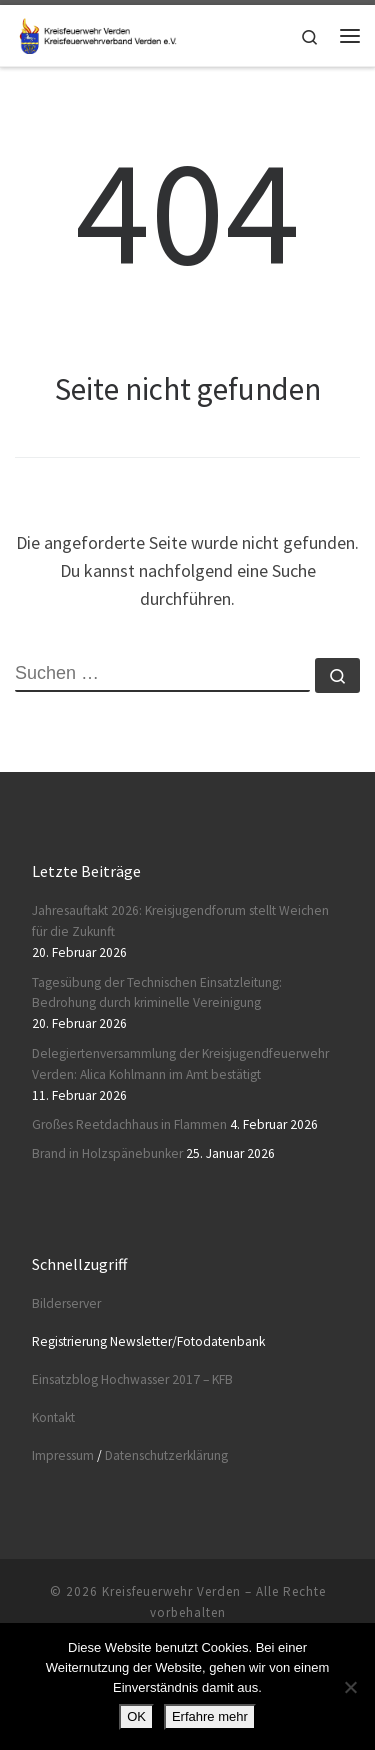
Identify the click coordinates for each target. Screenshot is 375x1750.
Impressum (63, 1455)
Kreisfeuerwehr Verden (171, 1591)
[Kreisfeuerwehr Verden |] (96, 33)
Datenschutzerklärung (166, 1455)
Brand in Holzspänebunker (107, 1153)
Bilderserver (66, 1303)
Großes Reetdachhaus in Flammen (129, 1124)
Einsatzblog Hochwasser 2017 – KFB (132, 1379)
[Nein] (350, 1687)
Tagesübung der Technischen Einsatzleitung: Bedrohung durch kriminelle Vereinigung (157, 993)
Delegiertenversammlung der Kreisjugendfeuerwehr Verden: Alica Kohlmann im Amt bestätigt (180, 1064)
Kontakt (53, 1417)
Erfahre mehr (210, 1716)
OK (136, 1716)
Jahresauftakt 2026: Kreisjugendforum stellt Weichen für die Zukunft (180, 921)
